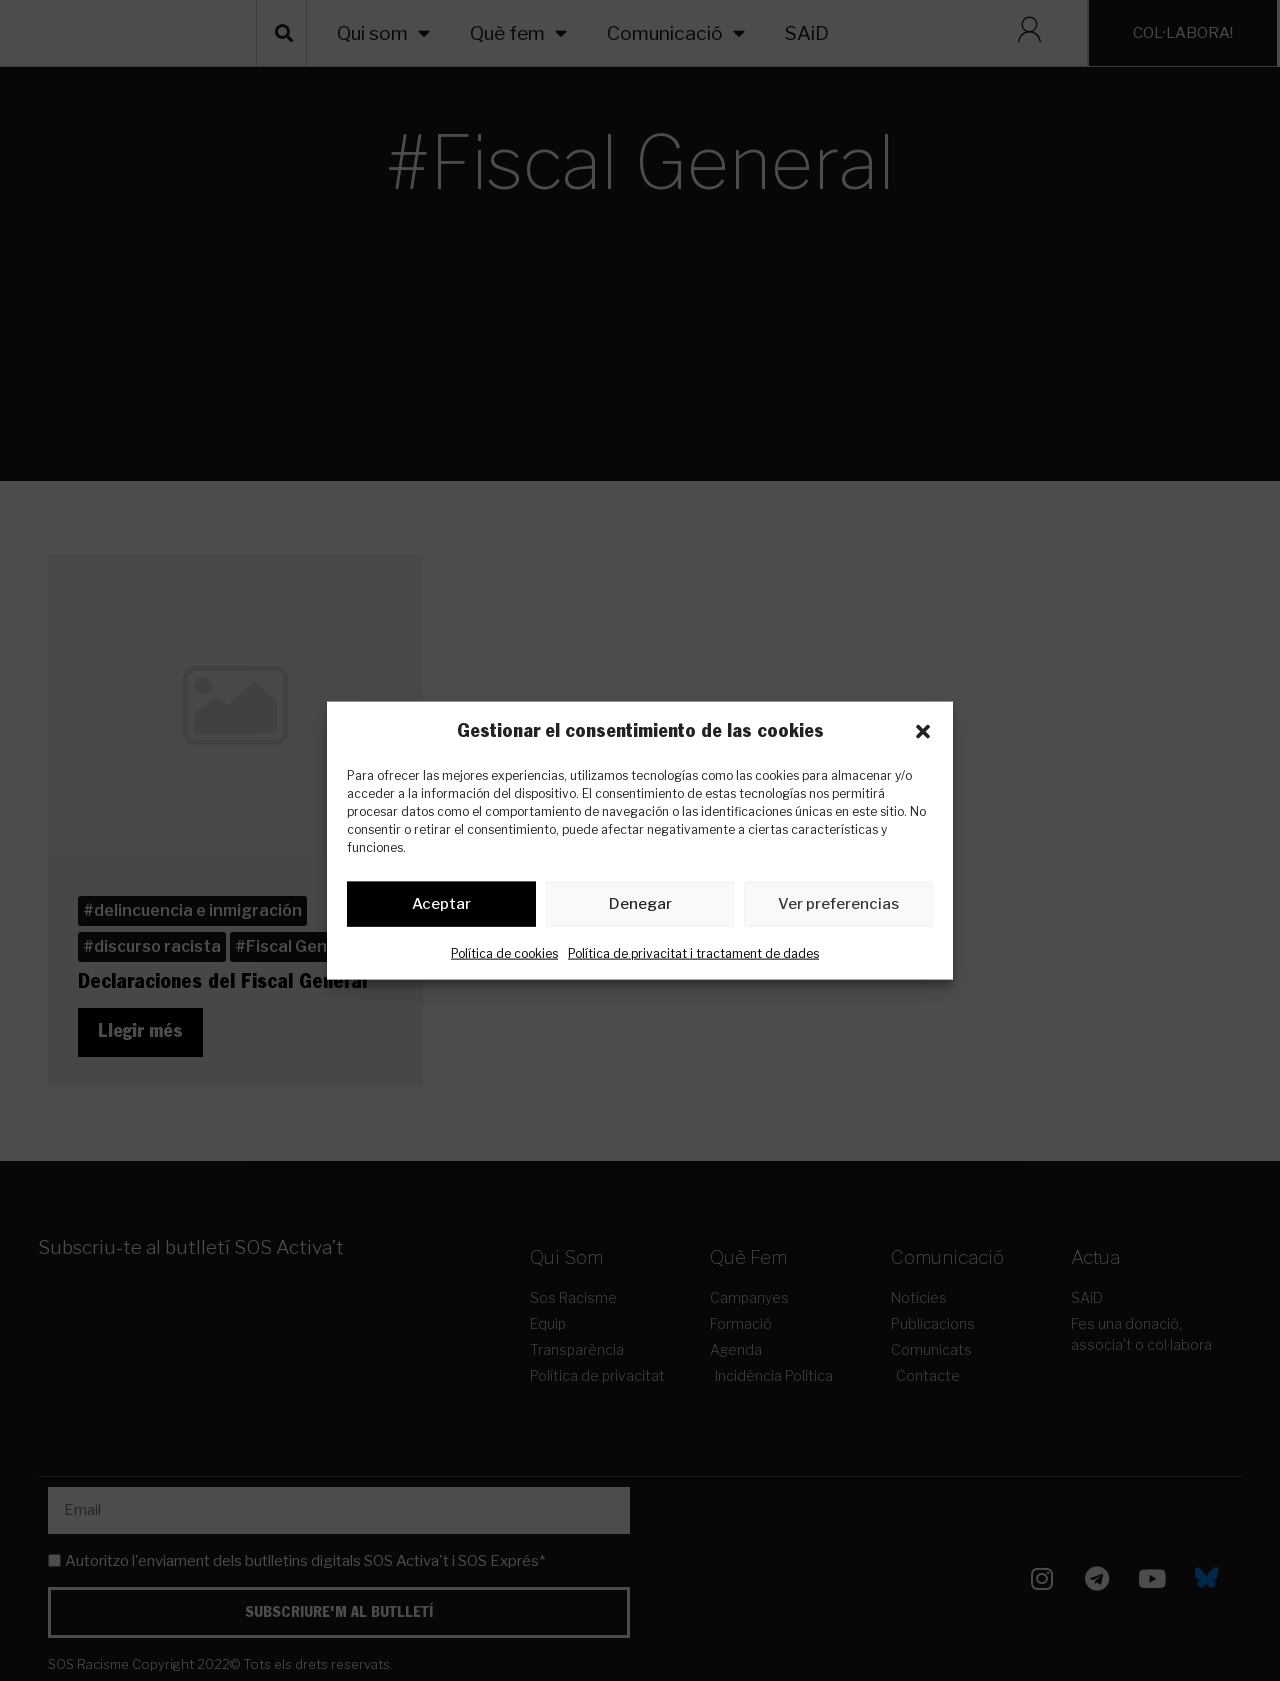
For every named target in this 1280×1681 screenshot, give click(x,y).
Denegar (640, 908)
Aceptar (441, 908)
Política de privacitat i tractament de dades (693, 956)
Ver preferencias (838, 908)
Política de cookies (504, 956)
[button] (923, 731)
